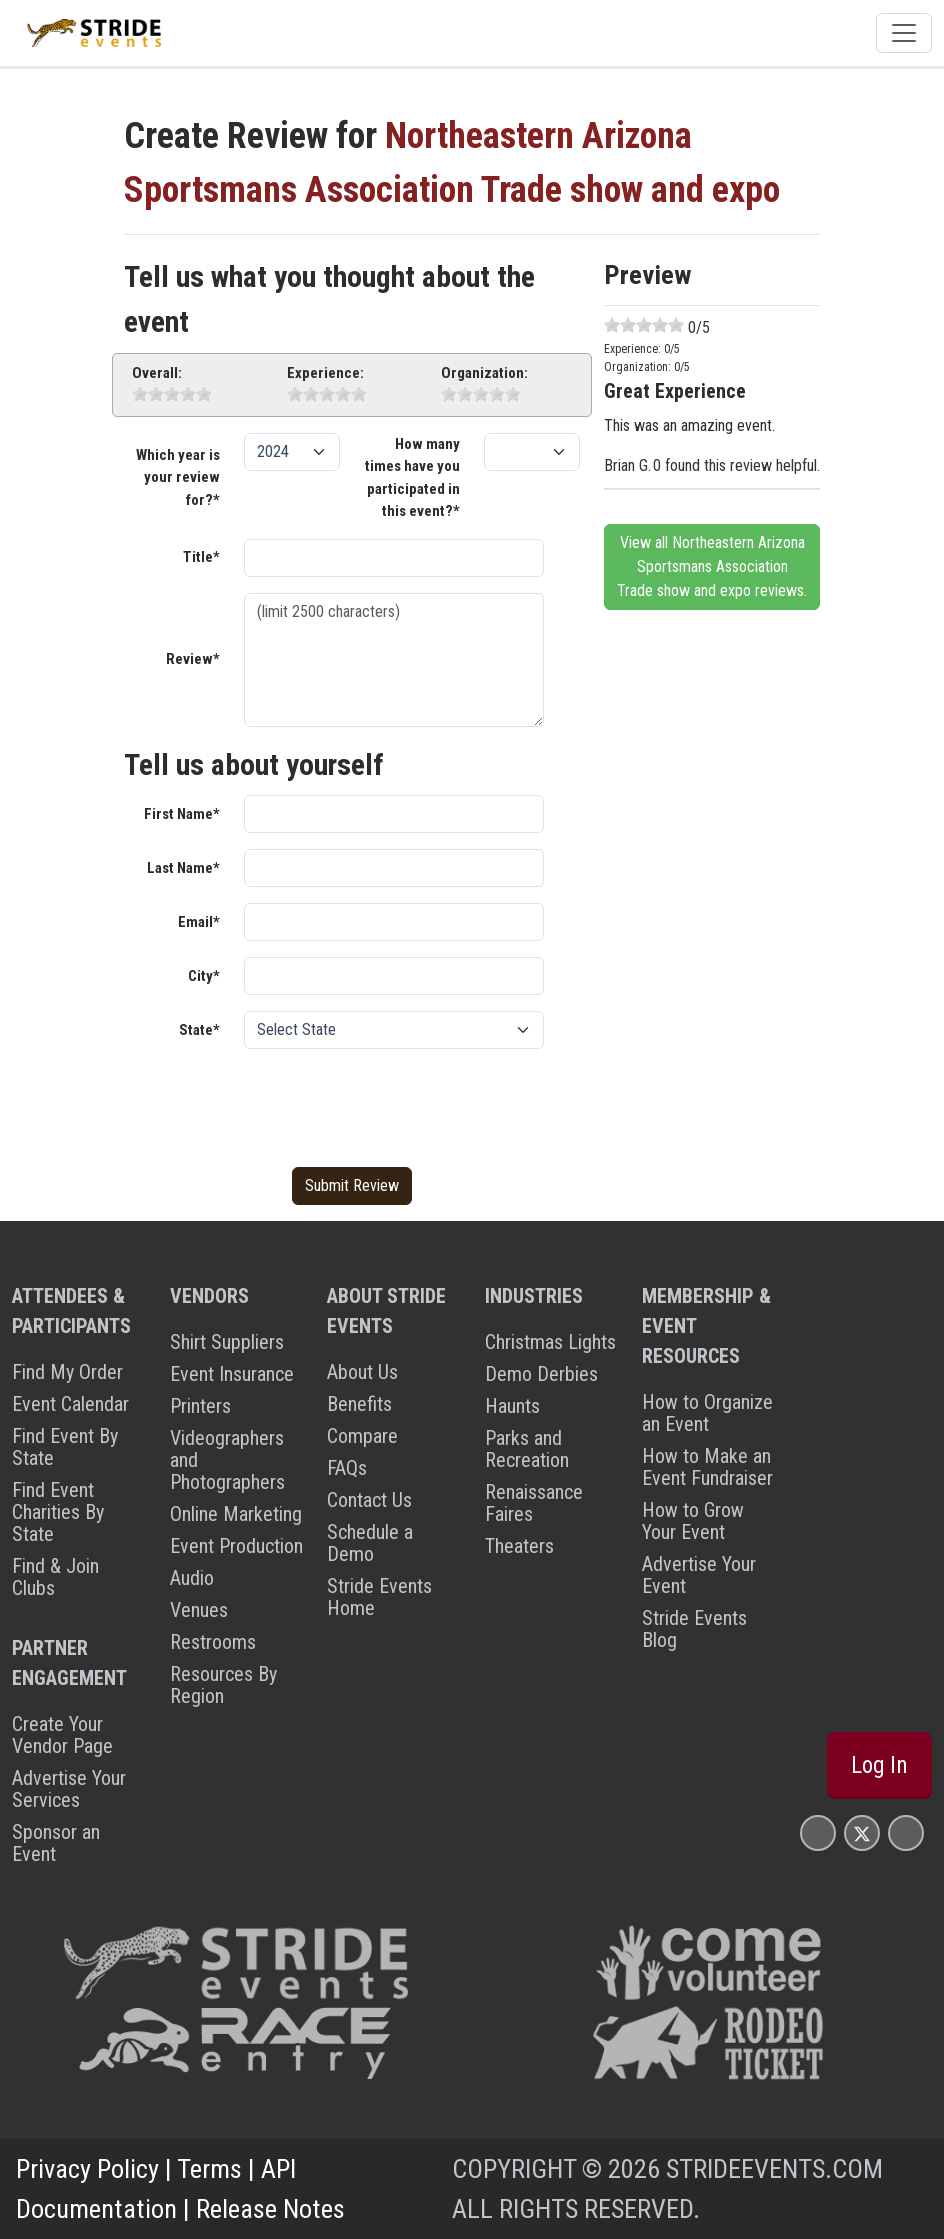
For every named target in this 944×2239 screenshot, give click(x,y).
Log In (879, 1765)
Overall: (157, 373)
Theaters (519, 1546)
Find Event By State (65, 1447)
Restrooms (213, 1642)
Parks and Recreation (527, 1449)
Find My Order (67, 1372)
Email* (199, 922)
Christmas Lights (550, 1342)
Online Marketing (236, 1514)
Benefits (359, 1404)
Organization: (484, 373)
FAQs (347, 1468)
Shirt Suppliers (227, 1342)
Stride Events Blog (694, 1629)
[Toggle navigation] (904, 33)
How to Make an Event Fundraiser (707, 1467)
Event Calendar (70, 1404)
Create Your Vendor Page (62, 1735)
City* (204, 976)
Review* (193, 659)
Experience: (325, 373)
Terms (209, 2168)
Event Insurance (232, 1374)
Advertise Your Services (69, 1789)
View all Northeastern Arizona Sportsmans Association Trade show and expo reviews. (712, 566)
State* (199, 1030)
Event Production (236, 1546)
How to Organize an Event (707, 1413)
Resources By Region (223, 1685)
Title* (201, 557)
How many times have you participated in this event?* (412, 478)
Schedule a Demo (370, 1543)
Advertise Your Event (699, 1575)
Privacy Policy (87, 2168)
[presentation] (396, 1104)
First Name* (182, 814)
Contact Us (369, 1500)
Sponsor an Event (56, 1843)
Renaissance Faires (534, 1503)
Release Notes (270, 2208)
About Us (362, 1372)
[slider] (172, 394)
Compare (362, 1436)
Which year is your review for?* (178, 477)
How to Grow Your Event (693, 1521)
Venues (199, 1610)
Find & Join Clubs (55, 1577)
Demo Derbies (541, 1374)
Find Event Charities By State (58, 1512)
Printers (200, 1406)
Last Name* (183, 868)
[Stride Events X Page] (862, 1832)
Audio (192, 1578)
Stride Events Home (379, 1597)
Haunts (512, 1406)
